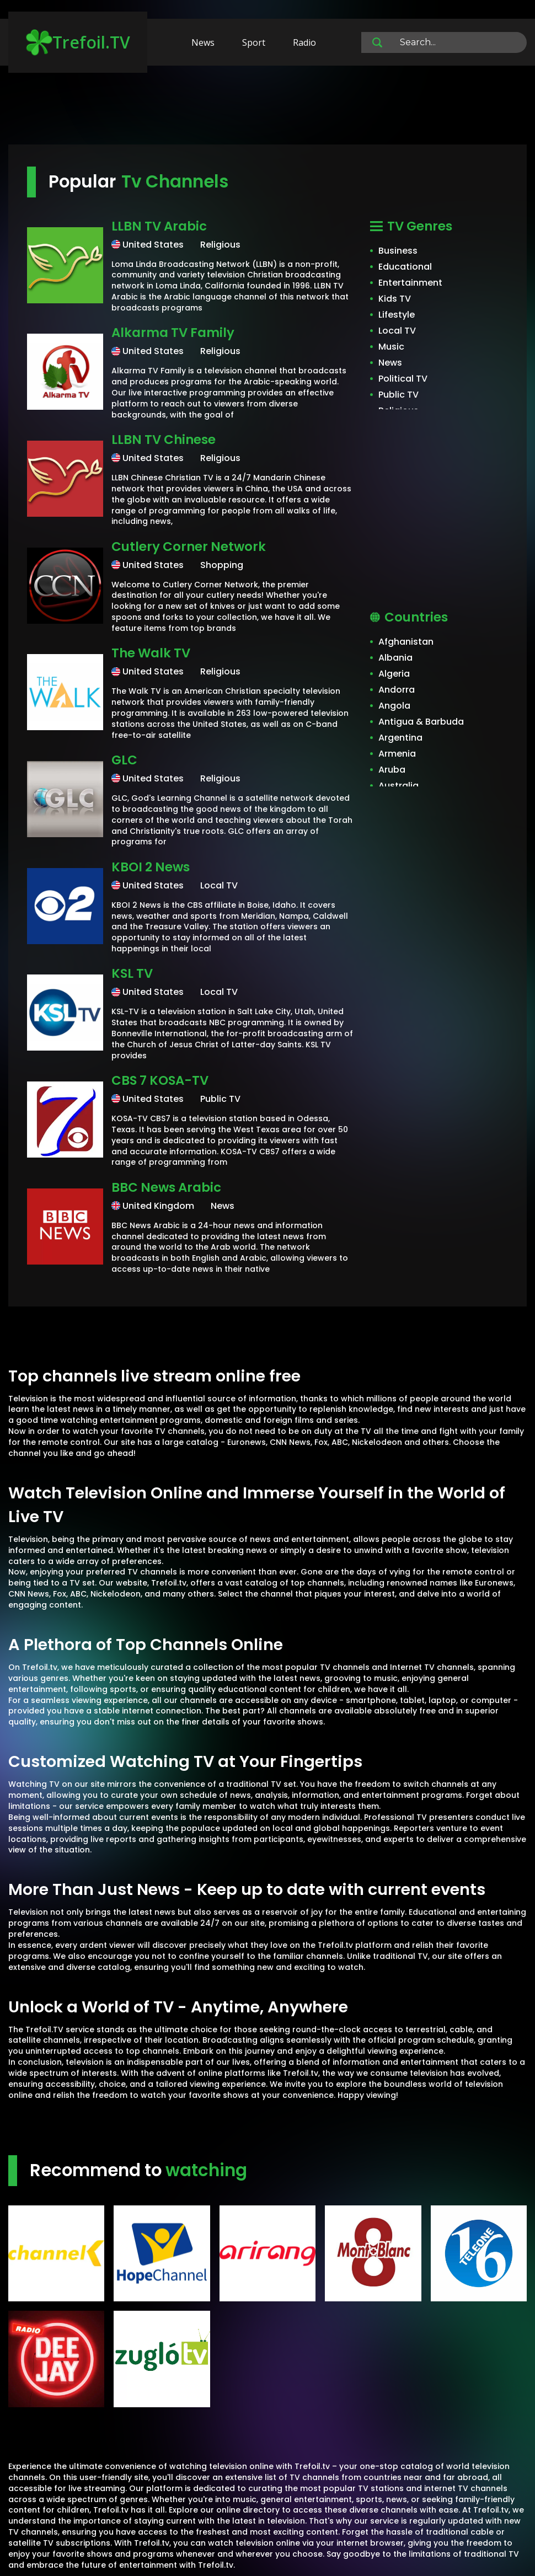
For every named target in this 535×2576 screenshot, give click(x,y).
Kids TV (394, 298)
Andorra (396, 689)
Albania (395, 657)
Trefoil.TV (78, 42)
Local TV (397, 330)
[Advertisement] (267, 110)
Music (391, 346)
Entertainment (410, 282)
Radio (304, 42)
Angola (394, 705)
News (203, 42)
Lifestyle (396, 314)
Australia (398, 785)
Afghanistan (406, 641)
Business (398, 250)
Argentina (400, 737)
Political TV (402, 378)
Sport (253, 42)
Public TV (398, 394)
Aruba (391, 769)
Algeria (394, 673)
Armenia (397, 753)
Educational (405, 266)
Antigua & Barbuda (421, 721)
